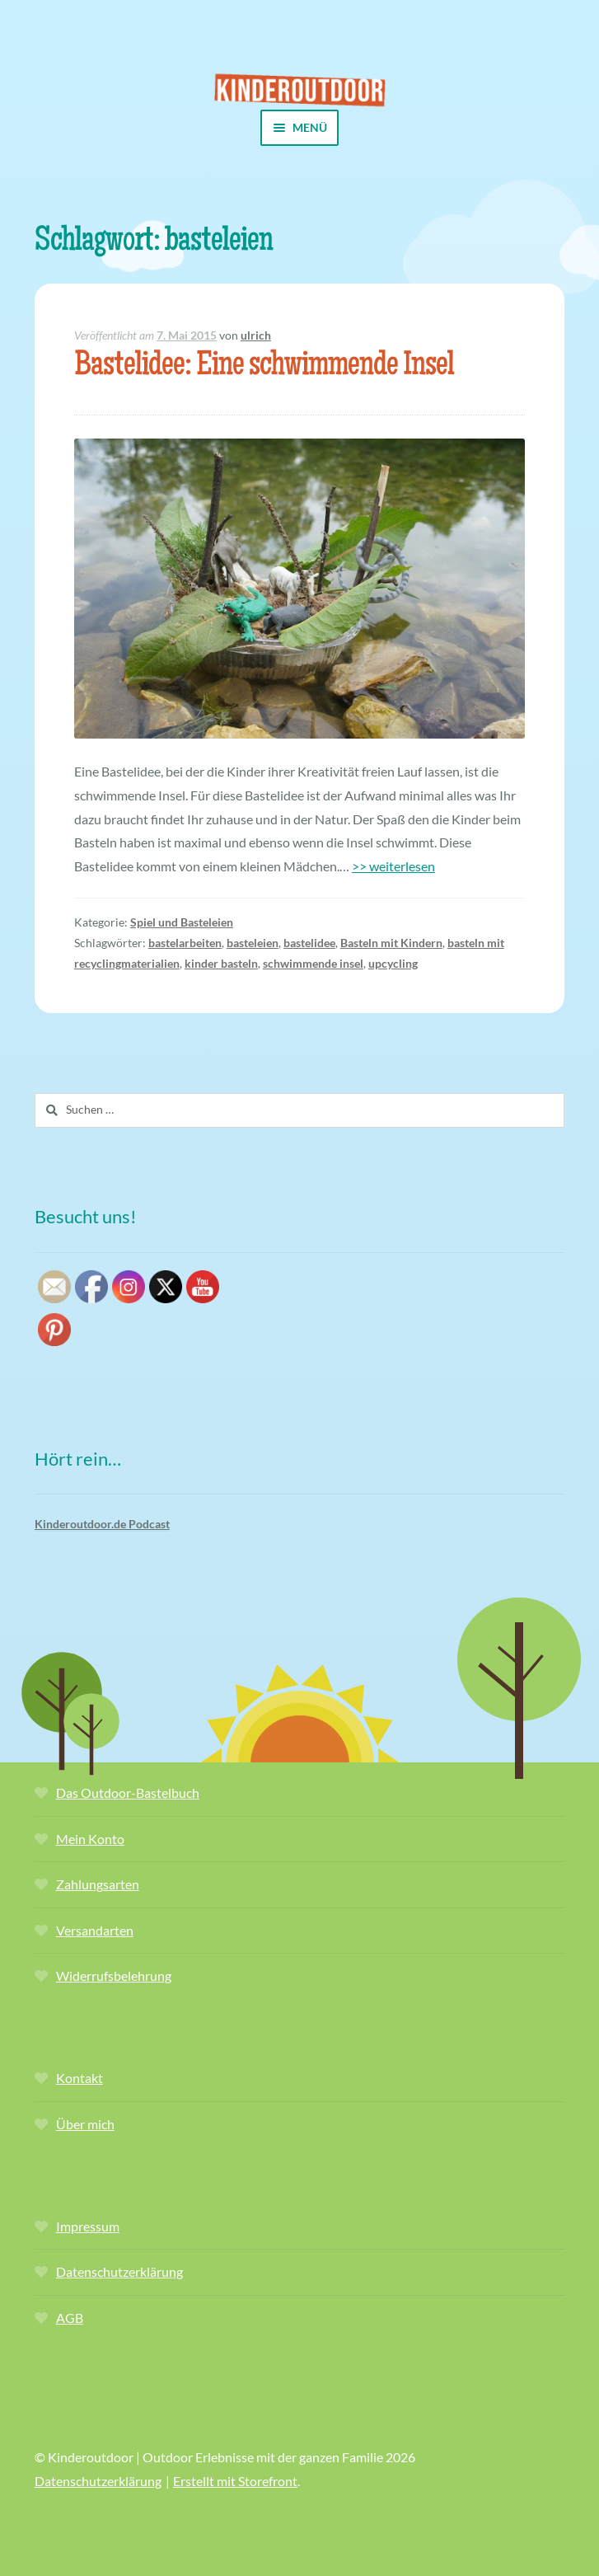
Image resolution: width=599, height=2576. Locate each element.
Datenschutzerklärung (119, 2271)
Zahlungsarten (97, 1884)
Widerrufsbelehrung (113, 1975)
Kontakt (79, 2078)
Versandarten (94, 1930)
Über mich (85, 2124)
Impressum (87, 2226)
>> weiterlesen (393, 866)
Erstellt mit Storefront (235, 2481)
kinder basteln (221, 963)
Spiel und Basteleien (181, 922)
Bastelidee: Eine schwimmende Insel (264, 367)
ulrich (256, 335)
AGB (69, 2317)
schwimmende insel (313, 963)
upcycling (393, 963)
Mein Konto (90, 1838)
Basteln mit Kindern (391, 943)
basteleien (252, 943)
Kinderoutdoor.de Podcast (102, 1524)
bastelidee (309, 943)
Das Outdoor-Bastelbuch (127, 1792)
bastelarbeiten (185, 943)
